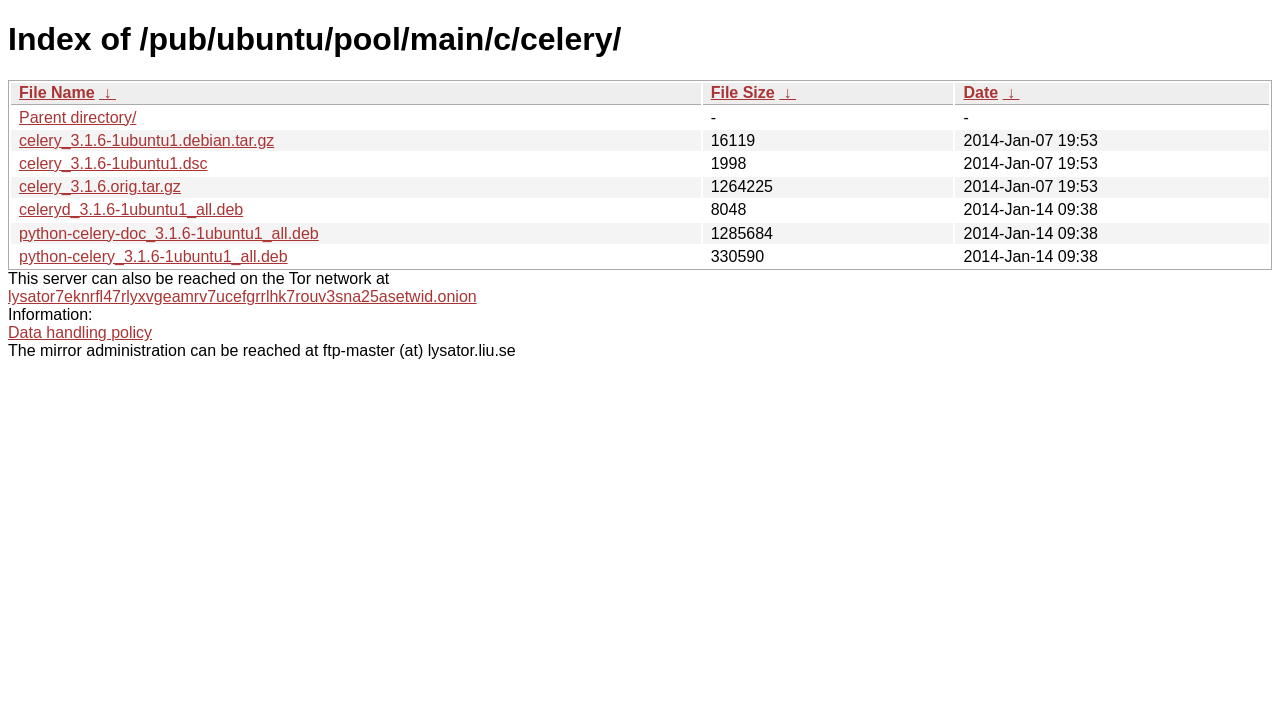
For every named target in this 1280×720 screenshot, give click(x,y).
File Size (743, 92)
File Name (57, 92)
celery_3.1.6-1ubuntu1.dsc (113, 163)
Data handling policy (80, 332)
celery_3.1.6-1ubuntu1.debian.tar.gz (146, 140)
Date (980, 92)
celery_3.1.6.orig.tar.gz (100, 186)
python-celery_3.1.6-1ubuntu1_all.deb (153, 256)
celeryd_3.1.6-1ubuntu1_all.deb (131, 209)
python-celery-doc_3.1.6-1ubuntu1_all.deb (169, 233)
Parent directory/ (77, 117)
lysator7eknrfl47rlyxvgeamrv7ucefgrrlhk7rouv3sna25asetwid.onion (242, 296)
